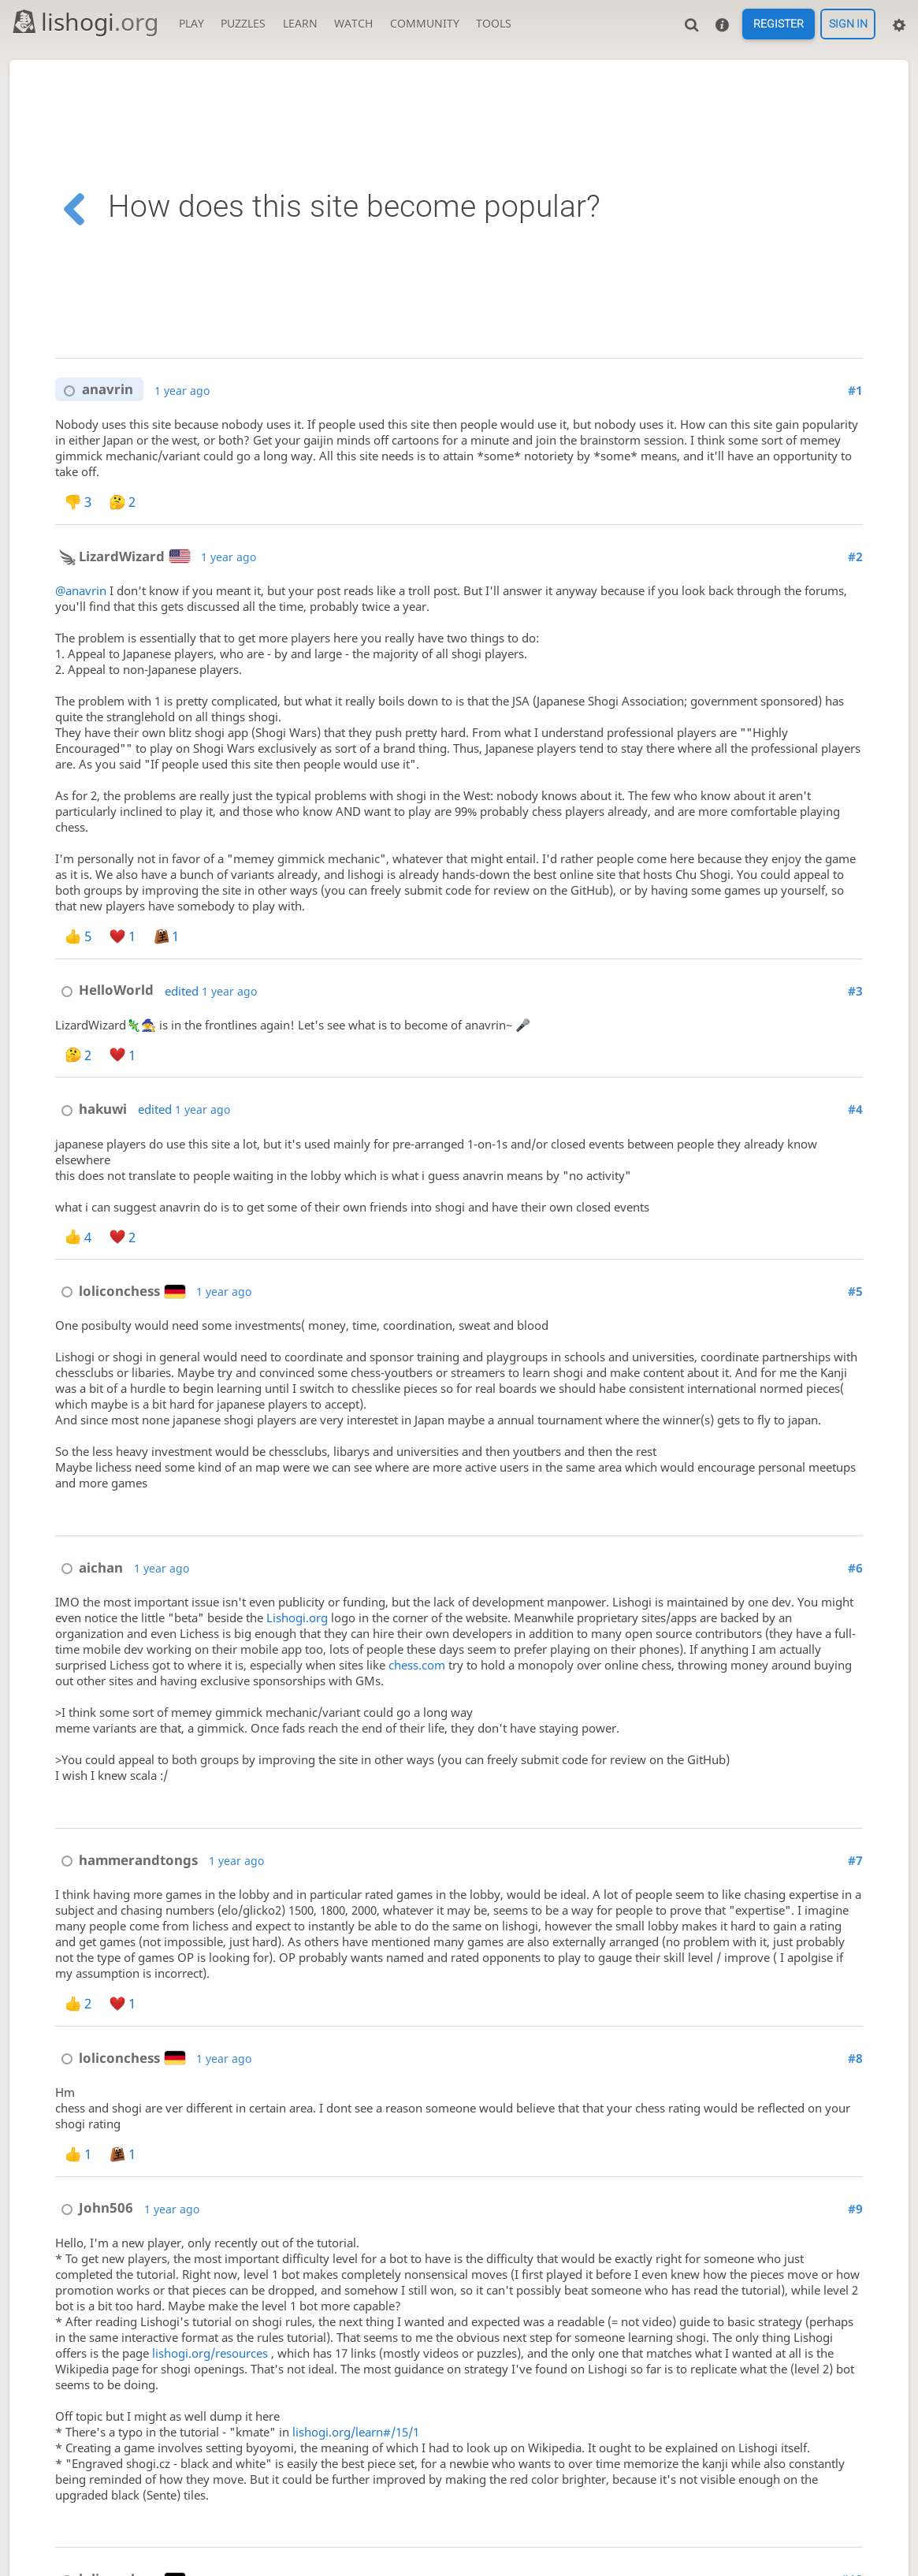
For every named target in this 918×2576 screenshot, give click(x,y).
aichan (89, 1567)
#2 (855, 556)
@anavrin (80, 590)
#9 (855, 2209)
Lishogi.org (297, 1617)
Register (778, 24)
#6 (855, 1568)
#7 (855, 1860)
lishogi (84, 21)
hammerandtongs (126, 1860)
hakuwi (91, 1109)
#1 (855, 390)
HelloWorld (104, 990)
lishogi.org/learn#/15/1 (355, 2432)
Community (424, 23)
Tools (493, 23)
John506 (94, 2207)
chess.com (416, 1665)
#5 (855, 1291)
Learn (300, 23)
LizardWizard (122, 556)
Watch (353, 23)
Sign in (848, 24)
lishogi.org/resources (210, 2353)
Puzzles (243, 23)
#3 (855, 991)
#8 (855, 2058)
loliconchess (120, 1291)
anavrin (95, 390)
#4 (855, 1109)
